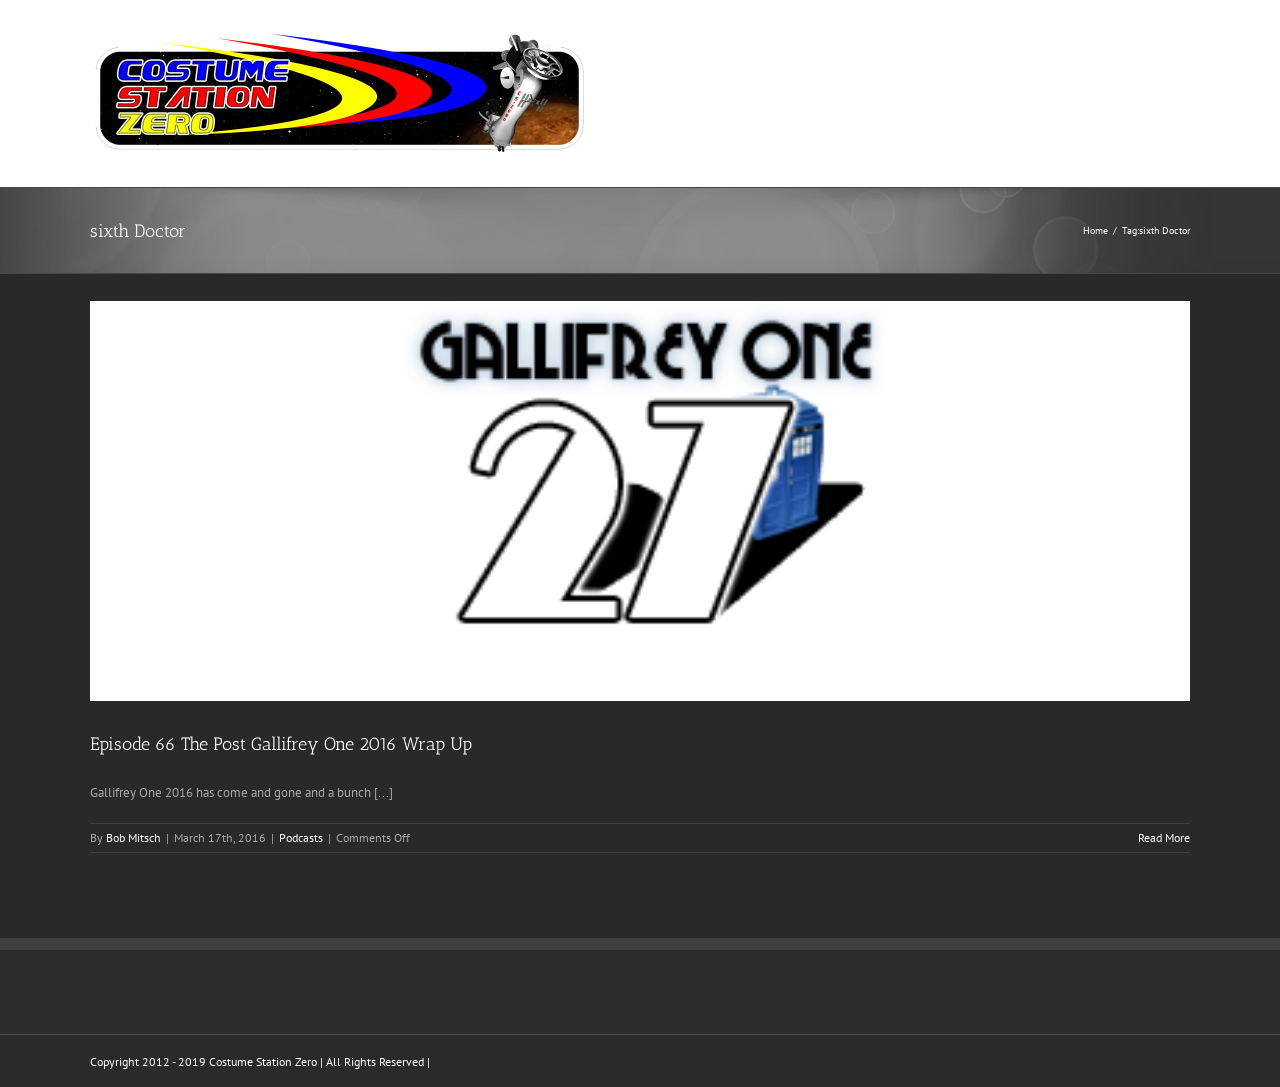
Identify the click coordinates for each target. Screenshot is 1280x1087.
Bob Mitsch (133, 837)
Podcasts (301, 837)
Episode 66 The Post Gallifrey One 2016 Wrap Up (281, 744)
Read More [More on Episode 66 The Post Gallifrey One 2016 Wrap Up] (1164, 837)
